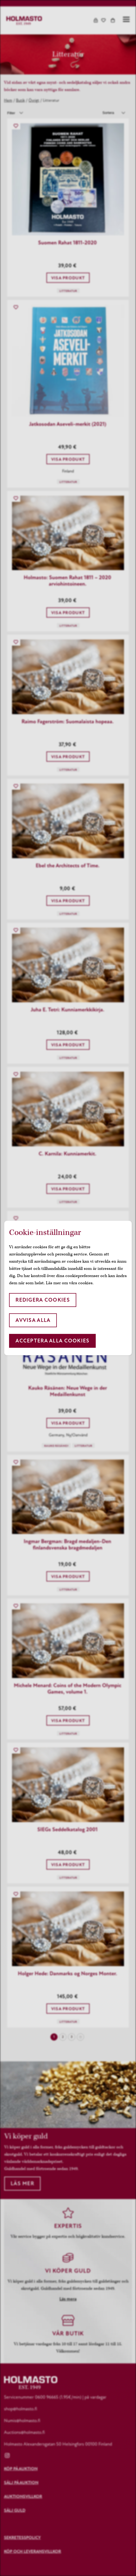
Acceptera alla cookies (52, 1340)
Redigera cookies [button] (42, 1300)
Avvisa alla (32, 1320)
